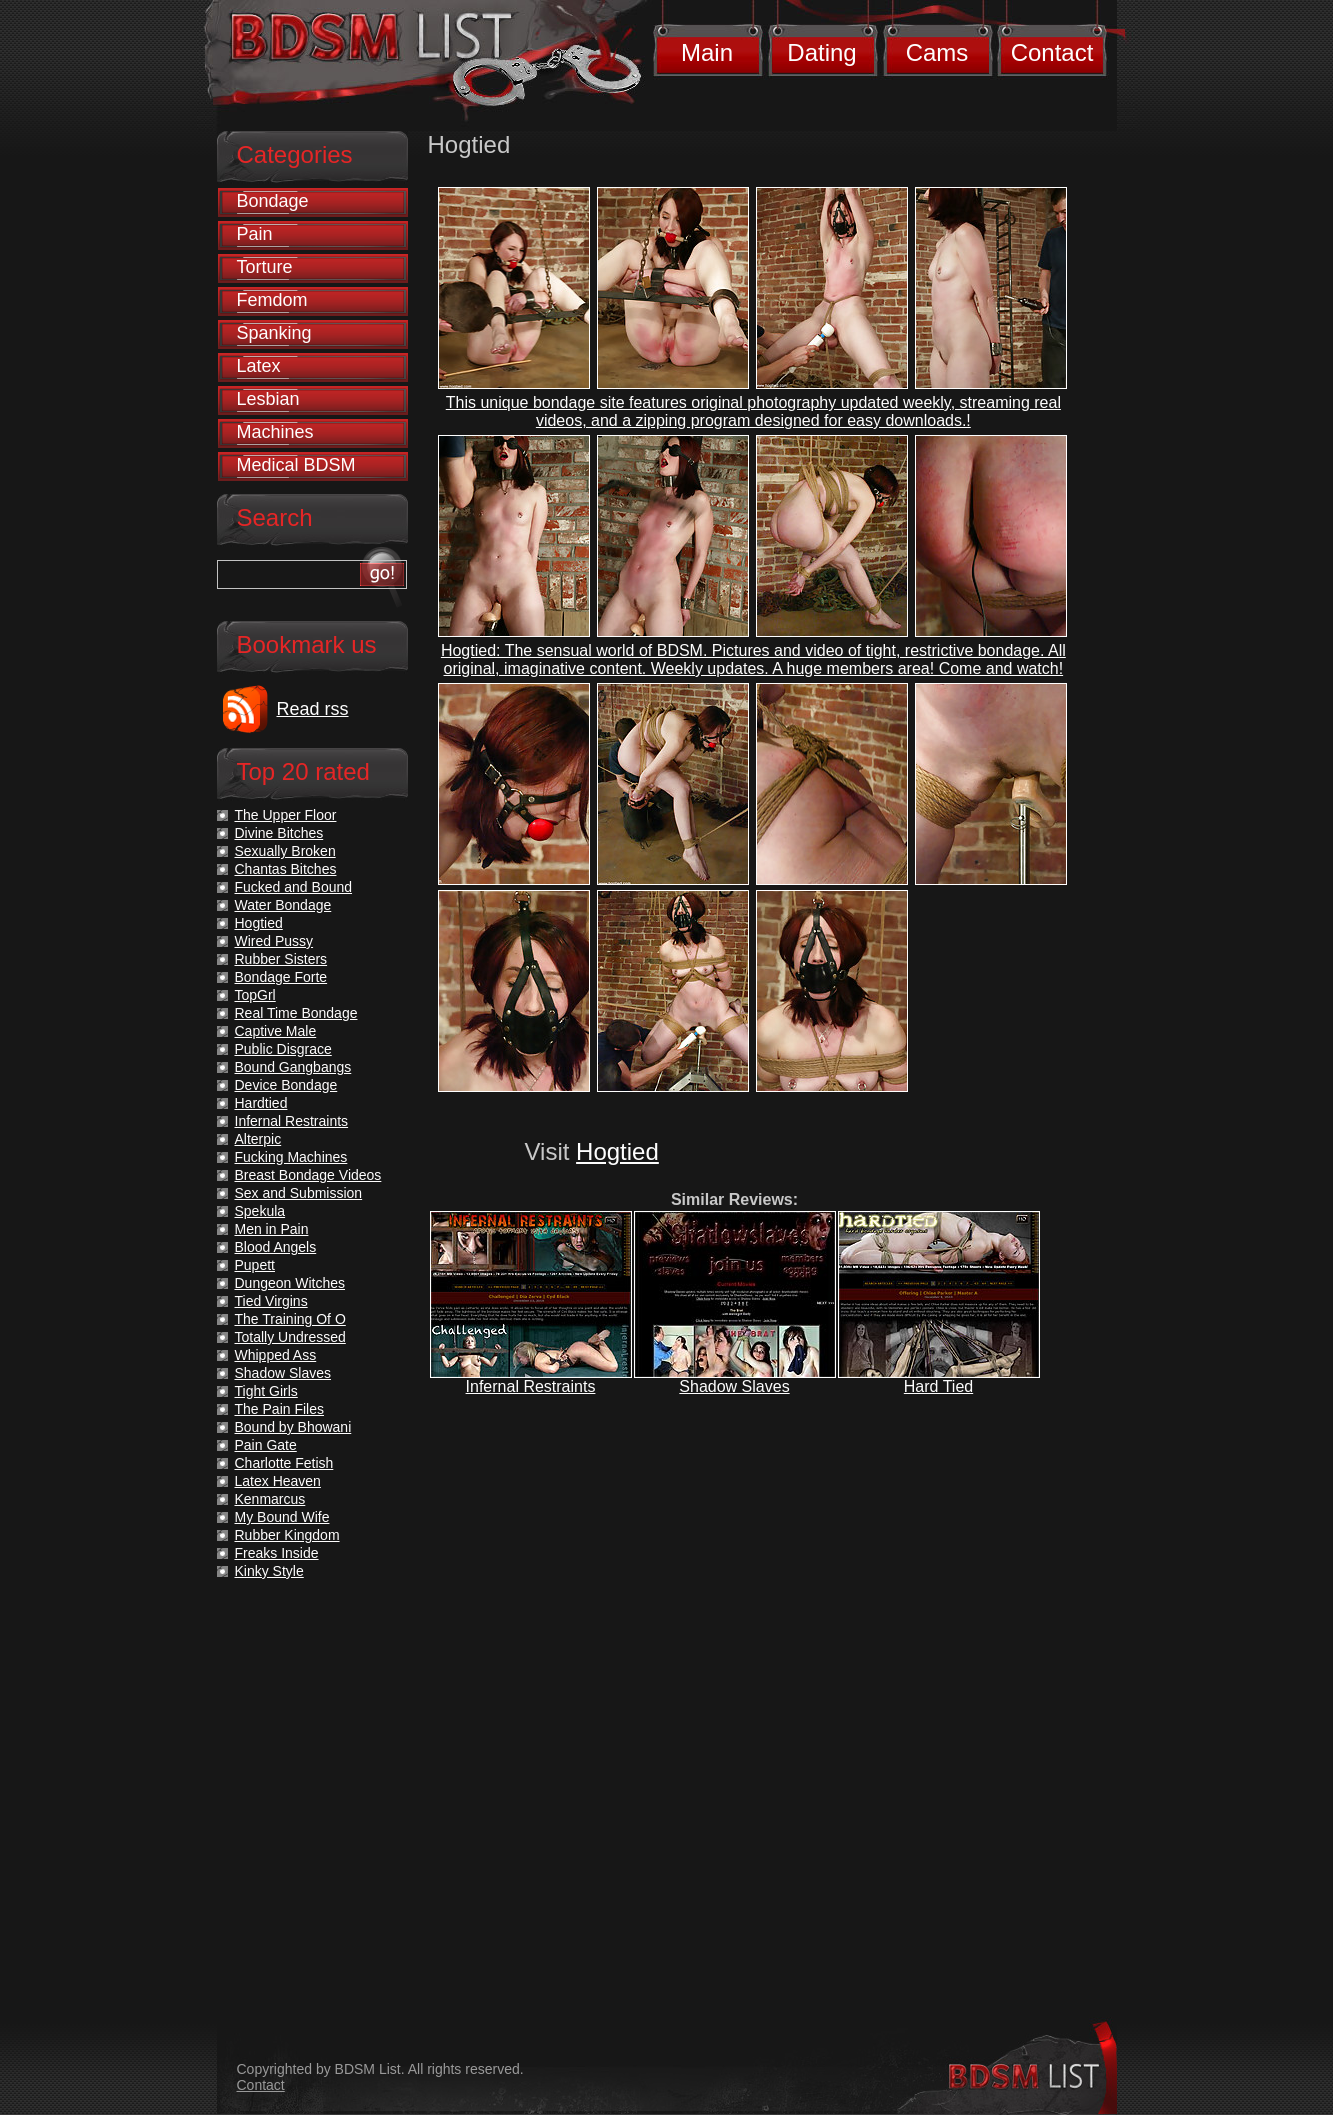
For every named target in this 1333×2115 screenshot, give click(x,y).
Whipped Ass (276, 1355)
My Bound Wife (282, 1517)
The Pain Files (279, 1409)
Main (707, 52)
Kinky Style (269, 1571)
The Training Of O (290, 1319)
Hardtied (261, 1103)
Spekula (260, 1211)
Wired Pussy (274, 941)
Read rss (313, 709)
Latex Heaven (278, 1481)
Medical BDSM (296, 465)
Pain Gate (266, 1445)
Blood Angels (276, 1247)
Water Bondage (283, 905)
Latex (259, 366)
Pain (255, 234)
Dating (821, 52)
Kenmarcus (270, 1499)
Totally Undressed (290, 1337)
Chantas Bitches (286, 869)
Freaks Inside (277, 1553)
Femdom (272, 300)
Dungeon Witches (290, 1283)
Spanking (274, 333)
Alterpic (258, 1139)
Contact (1052, 52)
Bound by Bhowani (293, 1427)
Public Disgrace (283, 1049)
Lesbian (268, 399)
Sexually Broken (285, 851)
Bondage (273, 201)
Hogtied (617, 1151)
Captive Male (276, 1031)
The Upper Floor (286, 815)
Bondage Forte (281, 977)
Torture (265, 267)
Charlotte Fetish (284, 1463)
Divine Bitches (279, 833)
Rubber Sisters (281, 959)
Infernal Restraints (531, 1386)
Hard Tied (938, 1386)
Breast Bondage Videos (308, 1175)
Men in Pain (272, 1229)
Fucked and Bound (294, 887)
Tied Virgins (271, 1301)
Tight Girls (266, 1391)
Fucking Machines (291, 1157)
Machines (275, 432)
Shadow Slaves (734, 1386)
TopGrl (255, 995)
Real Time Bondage (296, 1013)
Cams (937, 52)
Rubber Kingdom (287, 1535)
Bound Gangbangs (293, 1067)
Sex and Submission (299, 1193)
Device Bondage (286, 1085)
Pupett (255, 1265)
